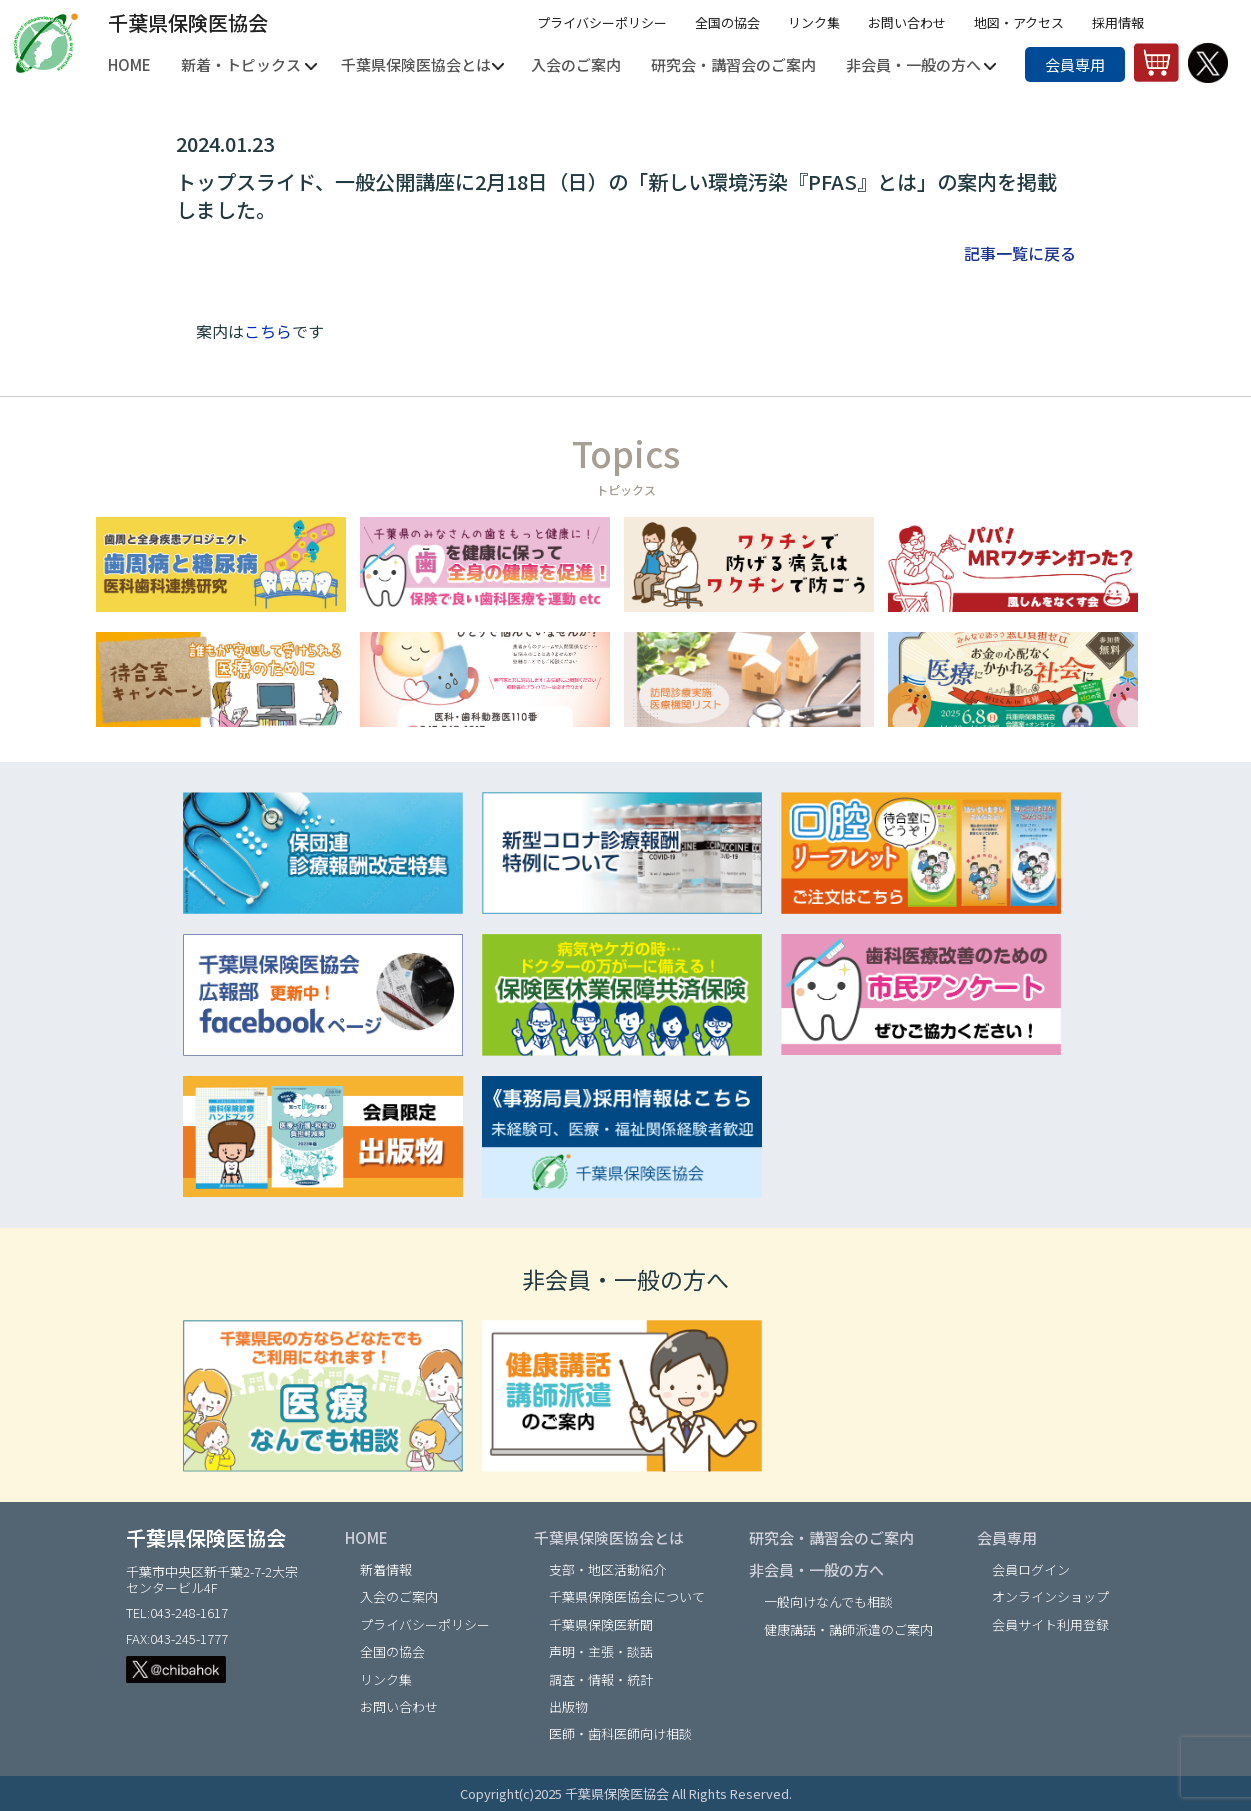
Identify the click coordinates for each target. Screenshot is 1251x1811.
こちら (268, 331)
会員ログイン (1031, 1569)
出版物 (568, 1706)
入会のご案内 (399, 1596)
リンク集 (814, 22)
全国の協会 (727, 22)
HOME (366, 1537)
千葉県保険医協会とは (609, 1537)
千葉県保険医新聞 (601, 1624)
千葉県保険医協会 (188, 22)
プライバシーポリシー (602, 22)
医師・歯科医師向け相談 (620, 1733)
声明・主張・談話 (601, 1651)
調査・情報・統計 (601, 1679)
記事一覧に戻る (1020, 253)
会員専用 (1075, 64)
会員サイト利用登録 (1050, 1624)
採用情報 (1118, 22)
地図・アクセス (1019, 22)
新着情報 (386, 1569)
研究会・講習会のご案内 (831, 1537)
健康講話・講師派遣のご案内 (848, 1629)
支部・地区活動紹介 (607, 1569)
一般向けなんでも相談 (828, 1601)
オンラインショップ (1050, 1596)
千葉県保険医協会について (627, 1596)
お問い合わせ (907, 22)
